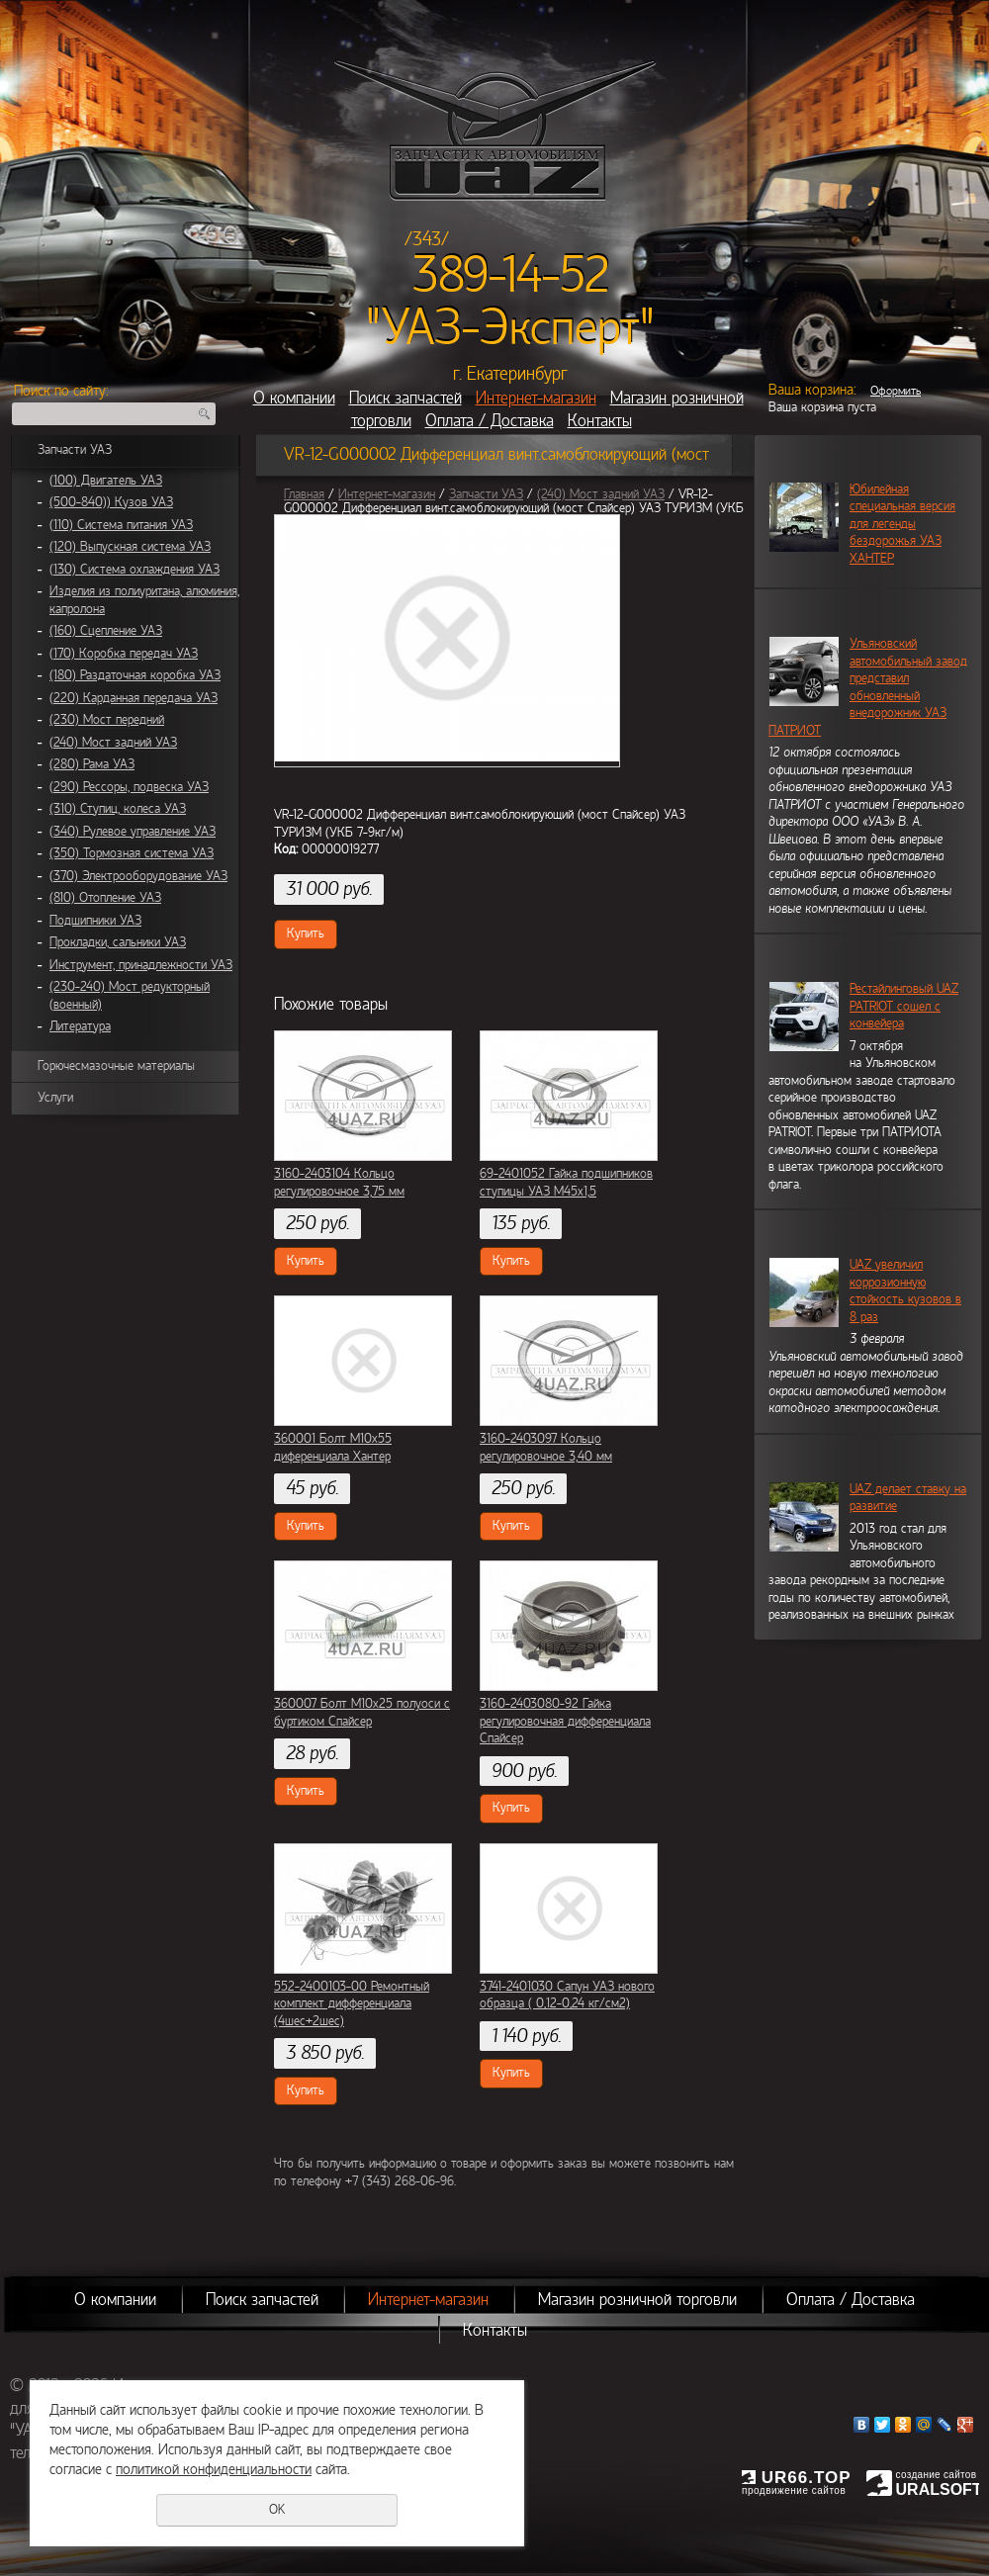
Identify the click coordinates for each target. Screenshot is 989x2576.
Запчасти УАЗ (75, 450)
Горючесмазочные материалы (116, 1066)
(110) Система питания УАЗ (121, 525)
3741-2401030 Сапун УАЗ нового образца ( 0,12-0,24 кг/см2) (567, 1995)
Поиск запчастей (405, 398)
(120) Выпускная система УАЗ (130, 547)
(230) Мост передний (106, 720)
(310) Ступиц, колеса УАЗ (117, 809)
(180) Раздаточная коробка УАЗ (135, 675)
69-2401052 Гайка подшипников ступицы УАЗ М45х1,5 (566, 1182)
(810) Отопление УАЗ (105, 898)
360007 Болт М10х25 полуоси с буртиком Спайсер (362, 1713)
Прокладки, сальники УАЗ (117, 942)
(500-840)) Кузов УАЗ (111, 502)
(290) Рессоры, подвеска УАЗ (129, 787)
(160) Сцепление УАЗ (105, 631)
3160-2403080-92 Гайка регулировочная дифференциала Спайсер (565, 1721)
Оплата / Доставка (489, 420)
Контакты (600, 420)
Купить (305, 933)
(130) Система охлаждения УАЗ (134, 569)
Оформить (895, 391)
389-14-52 (510, 275)
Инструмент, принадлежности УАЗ (140, 965)
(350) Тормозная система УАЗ (131, 853)
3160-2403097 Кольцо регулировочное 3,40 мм (546, 1448)
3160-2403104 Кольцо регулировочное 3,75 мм (339, 1182)
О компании (294, 398)
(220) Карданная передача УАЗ (133, 698)
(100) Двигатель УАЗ (105, 481)
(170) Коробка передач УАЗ (123, 654)
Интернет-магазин (536, 398)
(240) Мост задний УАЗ (113, 743)
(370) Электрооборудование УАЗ (138, 876)
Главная (304, 494)
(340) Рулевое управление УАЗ (132, 832)
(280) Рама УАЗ (92, 764)
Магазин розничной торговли (637, 2299)
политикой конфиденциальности (214, 2469)
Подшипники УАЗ (95, 921)
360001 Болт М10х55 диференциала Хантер (333, 1448)
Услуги (55, 1098)
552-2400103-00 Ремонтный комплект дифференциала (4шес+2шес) (351, 2004)
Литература (80, 1026)
